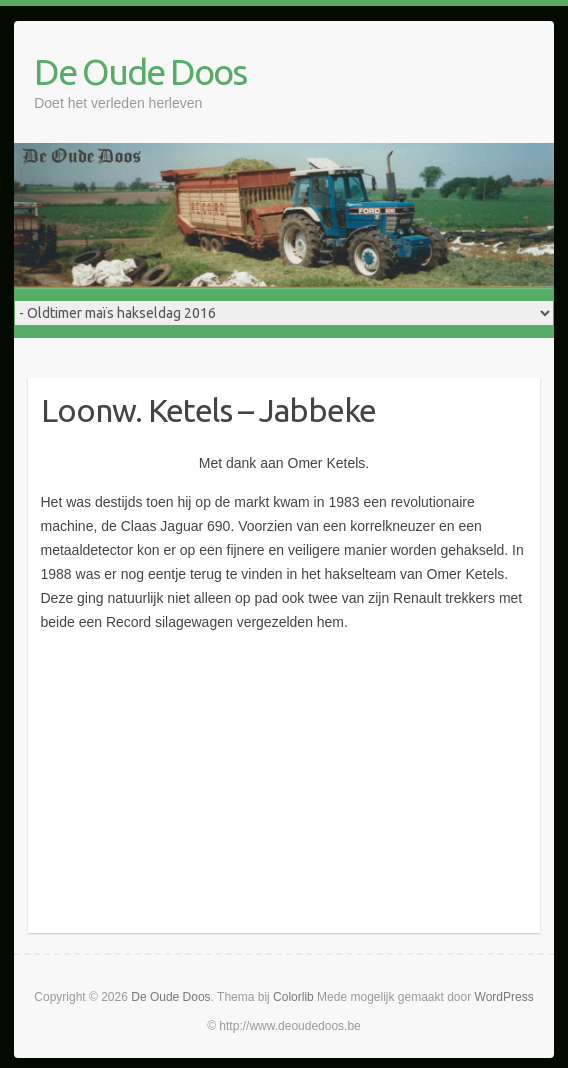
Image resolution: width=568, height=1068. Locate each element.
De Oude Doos (140, 71)
